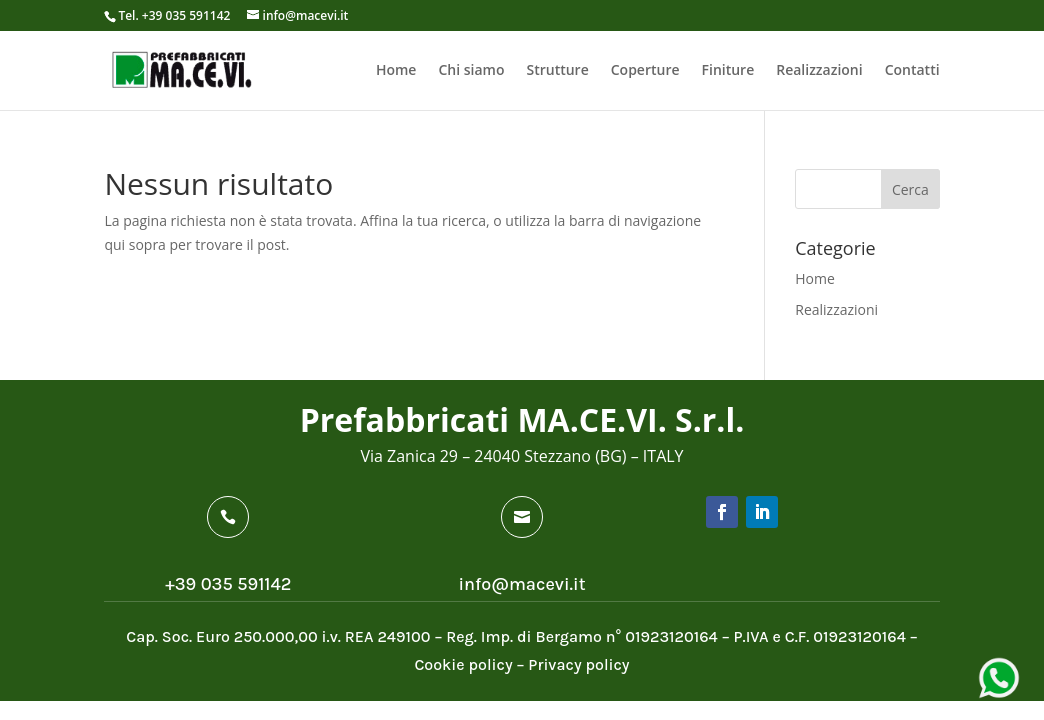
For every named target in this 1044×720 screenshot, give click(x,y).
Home (396, 71)
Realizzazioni (819, 71)
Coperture (645, 71)
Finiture (728, 71)
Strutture (557, 71)
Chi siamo (471, 71)
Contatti (912, 71)
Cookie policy (463, 664)
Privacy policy (578, 664)
